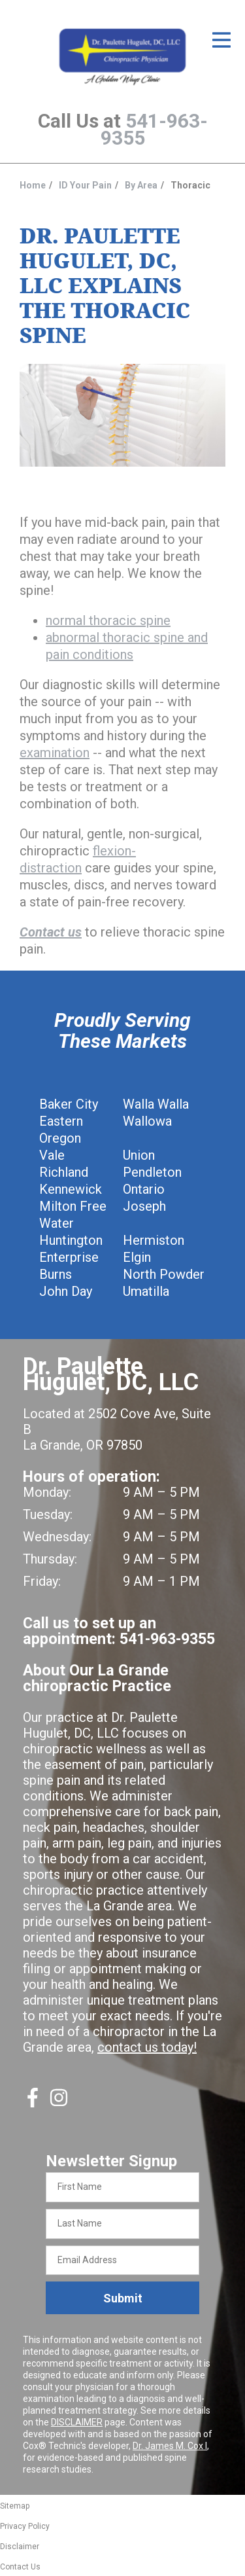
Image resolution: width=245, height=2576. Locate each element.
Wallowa (147, 1121)
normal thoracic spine (108, 620)
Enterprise (69, 1257)
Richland (63, 1172)
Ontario (144, 1189)
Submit (122, 2298)
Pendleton (152, 1172)
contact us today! (147, 2047)
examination (55, 752)
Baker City (68, 1104)
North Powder (163, 1274)
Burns (55, 1274)
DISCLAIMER (77, 2422)
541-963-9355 (154, 129)
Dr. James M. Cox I (170, 2446)
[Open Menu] (221, 39)
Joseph (144, 1206)
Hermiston (153, 1240)
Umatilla (146, 1291)
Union (139, 1155)
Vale (52, 1155)
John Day (65, 1291)
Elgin (137, 1257)
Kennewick (70, 1189)
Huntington (71, 1240)
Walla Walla (156, 1104)
